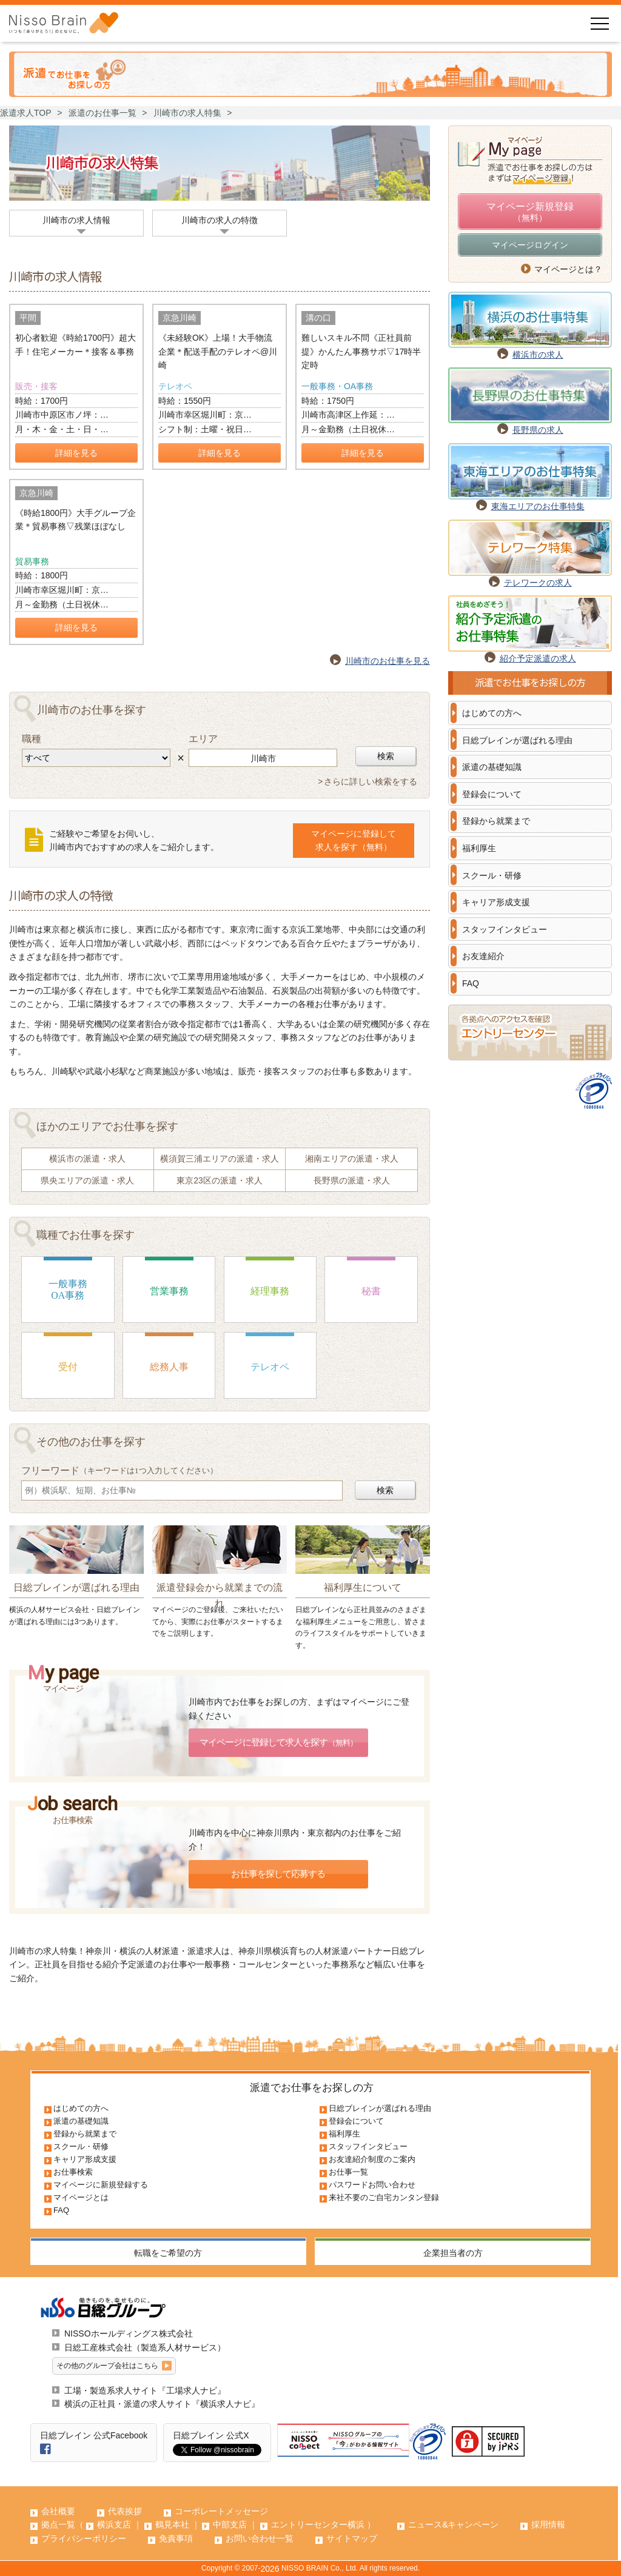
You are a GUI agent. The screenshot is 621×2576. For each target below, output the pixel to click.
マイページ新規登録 (530, 213)
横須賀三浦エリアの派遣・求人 (219, 1158)
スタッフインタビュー (504, 929)
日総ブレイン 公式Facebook (93, 2435)
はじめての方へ (492, 713)
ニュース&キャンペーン (453, 2524)
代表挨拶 (125, 2511)
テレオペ (269, 1367)
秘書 (371, 1291)
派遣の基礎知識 (492, 767)
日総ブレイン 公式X (211, 2435)
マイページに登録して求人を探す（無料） (353, 840)
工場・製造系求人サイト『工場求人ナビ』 (145, 2390)
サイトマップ (351, 2538)
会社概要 (58, 2511)
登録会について (492, 794)
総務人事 (169, 1367)
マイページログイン (530, 245)
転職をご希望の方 (168, 2253)
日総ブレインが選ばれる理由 (517, 740)
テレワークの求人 (538, 582)
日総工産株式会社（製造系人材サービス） (145, 2347)
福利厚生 (479, 848)
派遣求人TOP (26, 113)
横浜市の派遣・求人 (87, 1158)
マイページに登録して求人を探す (278, 1742)
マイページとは (81, 2197)
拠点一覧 (58, 2524)
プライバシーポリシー (83, 2538)
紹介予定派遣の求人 (538, 658)
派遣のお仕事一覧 (102, 113)
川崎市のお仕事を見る (387, 661)
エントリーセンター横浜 (317, 2524)
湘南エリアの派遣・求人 (351, 1158)
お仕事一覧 (348, 2171)
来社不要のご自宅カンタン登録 (384, 2197)
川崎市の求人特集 (187, 113)
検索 (385, 756)
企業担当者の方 (453, 2253)
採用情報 (548, 2524)
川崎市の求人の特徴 (219, 220)
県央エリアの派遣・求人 (87, 1180)
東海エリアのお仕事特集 (538, 506)
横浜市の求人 (537, 355)
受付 (68, 1367)
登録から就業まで (496, 821)
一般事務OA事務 (68, 1289)
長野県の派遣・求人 (352, 1180)
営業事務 (169, 1291)
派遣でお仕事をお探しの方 (312, 2087)
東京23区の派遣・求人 (219, 1180)
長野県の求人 (537, 430)
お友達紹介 (483, 956)
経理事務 (269, 1291)
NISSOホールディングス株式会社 (128, 2333)
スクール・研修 (492, 875)
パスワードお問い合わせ (372, 2184)
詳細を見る (76, 453)
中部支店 (230, 2524)
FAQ (470, 983)
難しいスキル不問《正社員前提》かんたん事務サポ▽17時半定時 (361, 351)
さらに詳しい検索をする (370, 781)
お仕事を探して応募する (278, 1874)
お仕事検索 (73, 2171)
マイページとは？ (568, 269)
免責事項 (176, 2538)
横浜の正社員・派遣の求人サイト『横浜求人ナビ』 (162, 2404)
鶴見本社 (172, 2524)
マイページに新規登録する (100, 2184)
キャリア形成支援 (496, 902)
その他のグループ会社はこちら (107, 2365)
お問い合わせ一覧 (260, 2538)
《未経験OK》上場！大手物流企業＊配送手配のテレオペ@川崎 (217, 351)
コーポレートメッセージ (221, 2511)
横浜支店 (114, 2524)
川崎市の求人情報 (76, 220)
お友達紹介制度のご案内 (372, 2159)
